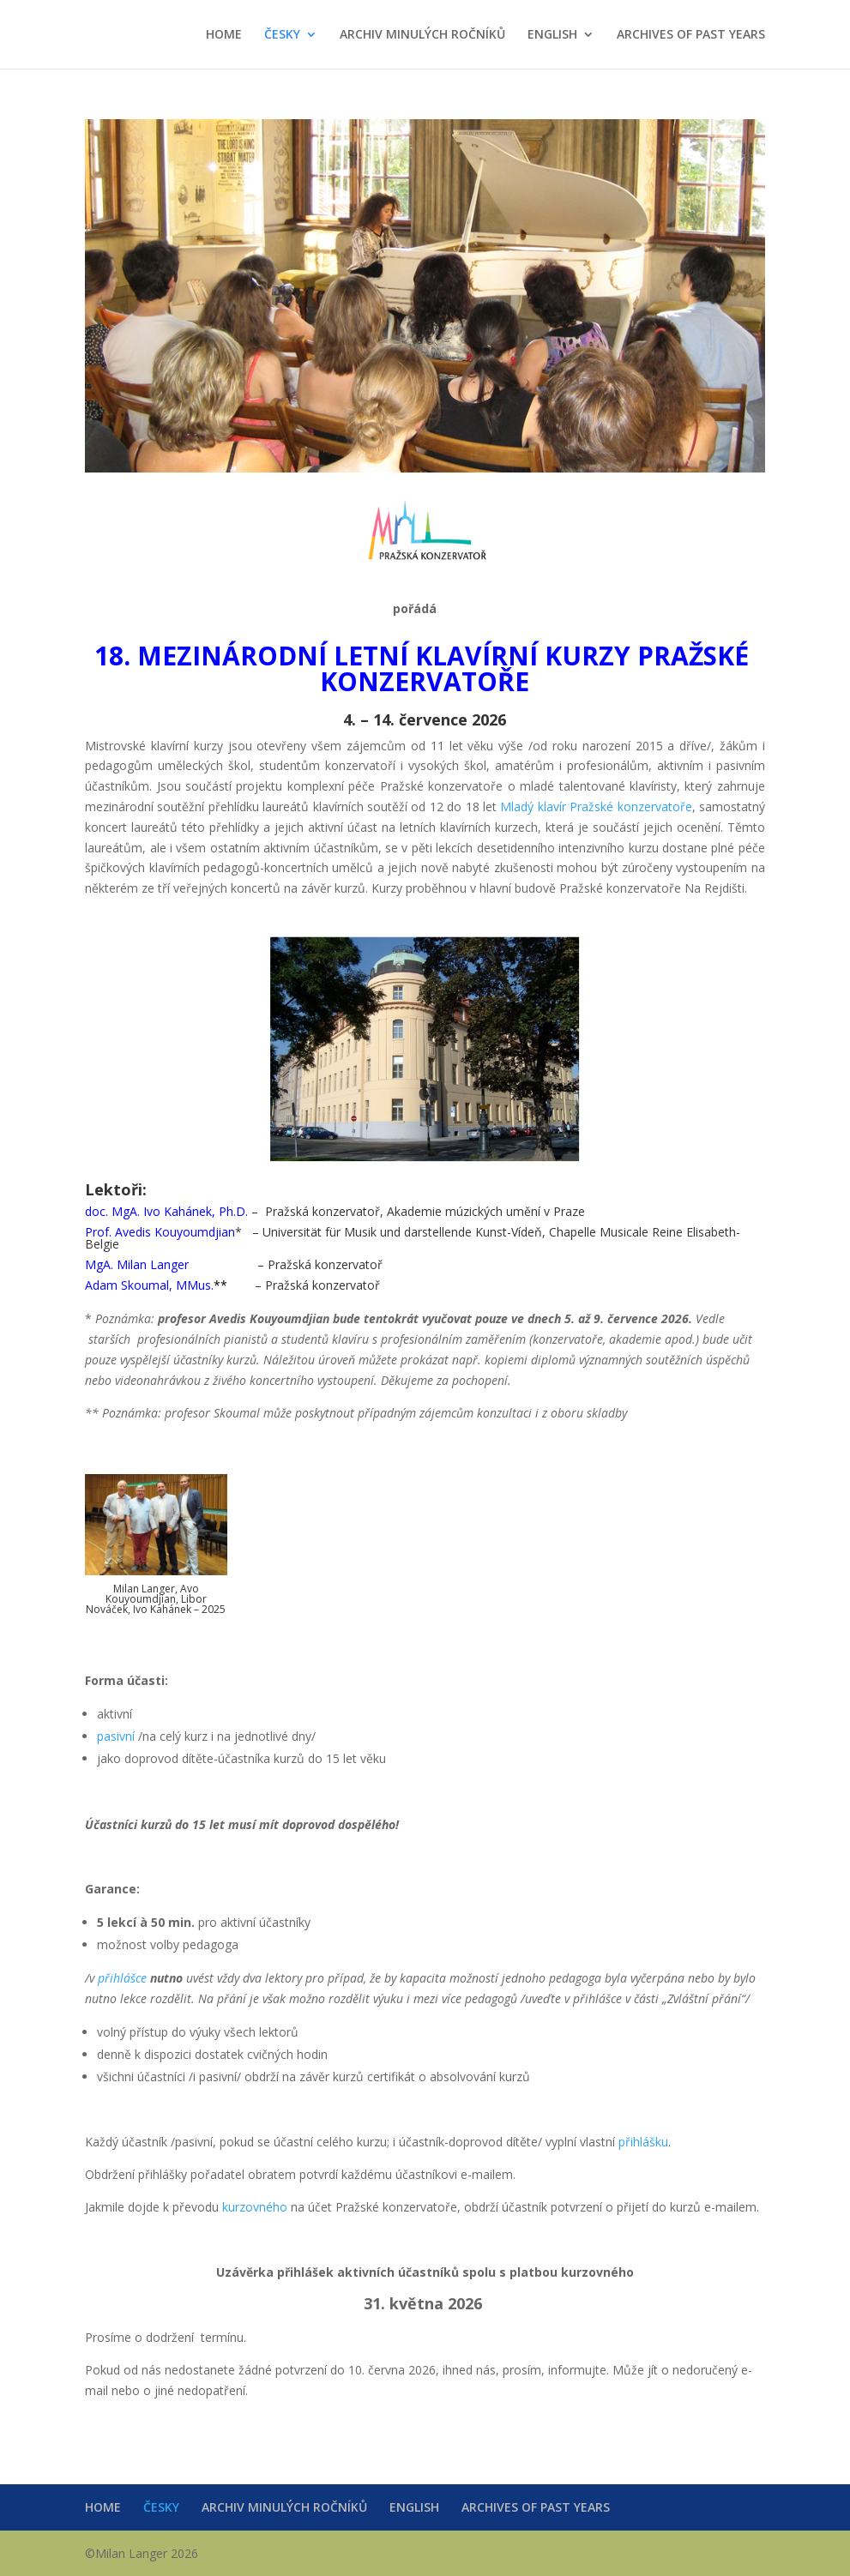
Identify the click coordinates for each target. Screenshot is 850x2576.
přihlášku (643, 2142)
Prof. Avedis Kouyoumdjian (160, 1232)
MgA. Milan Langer (137, 1264)
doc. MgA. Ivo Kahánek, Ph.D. (166, 1211)
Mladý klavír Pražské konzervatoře (595, 806)
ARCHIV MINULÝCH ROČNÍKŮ (422, 35)
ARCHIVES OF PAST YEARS (691, 35)
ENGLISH (552, 35)
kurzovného (254, 2207)
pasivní (117, 1736)
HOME (224, 35)
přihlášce (122, 1978)
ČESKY (282, 35)
